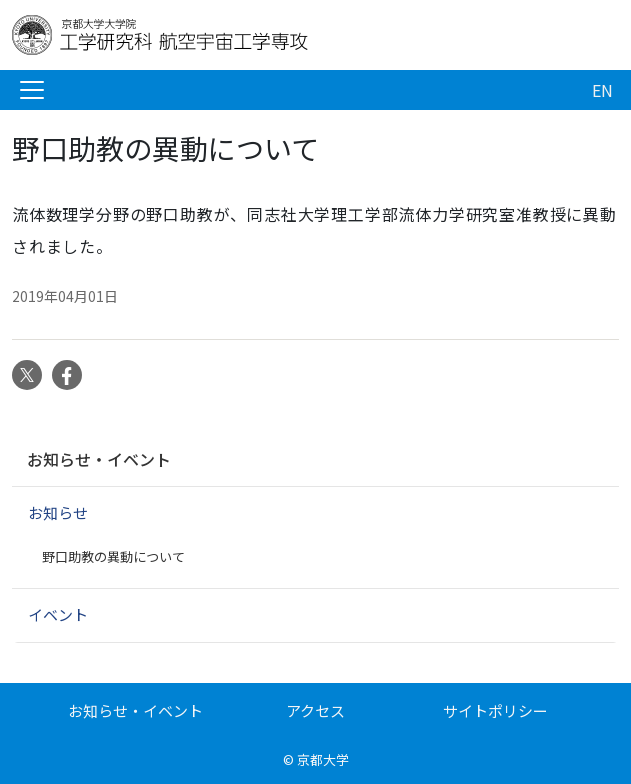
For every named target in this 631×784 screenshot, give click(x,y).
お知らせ (58, 512)
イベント (58, 614)
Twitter (27, 375)
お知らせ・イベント (99, 459)
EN (602, 90)
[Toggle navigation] (32, 90)
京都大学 (323, 759)
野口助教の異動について (113, 556)
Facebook (67, 375)
